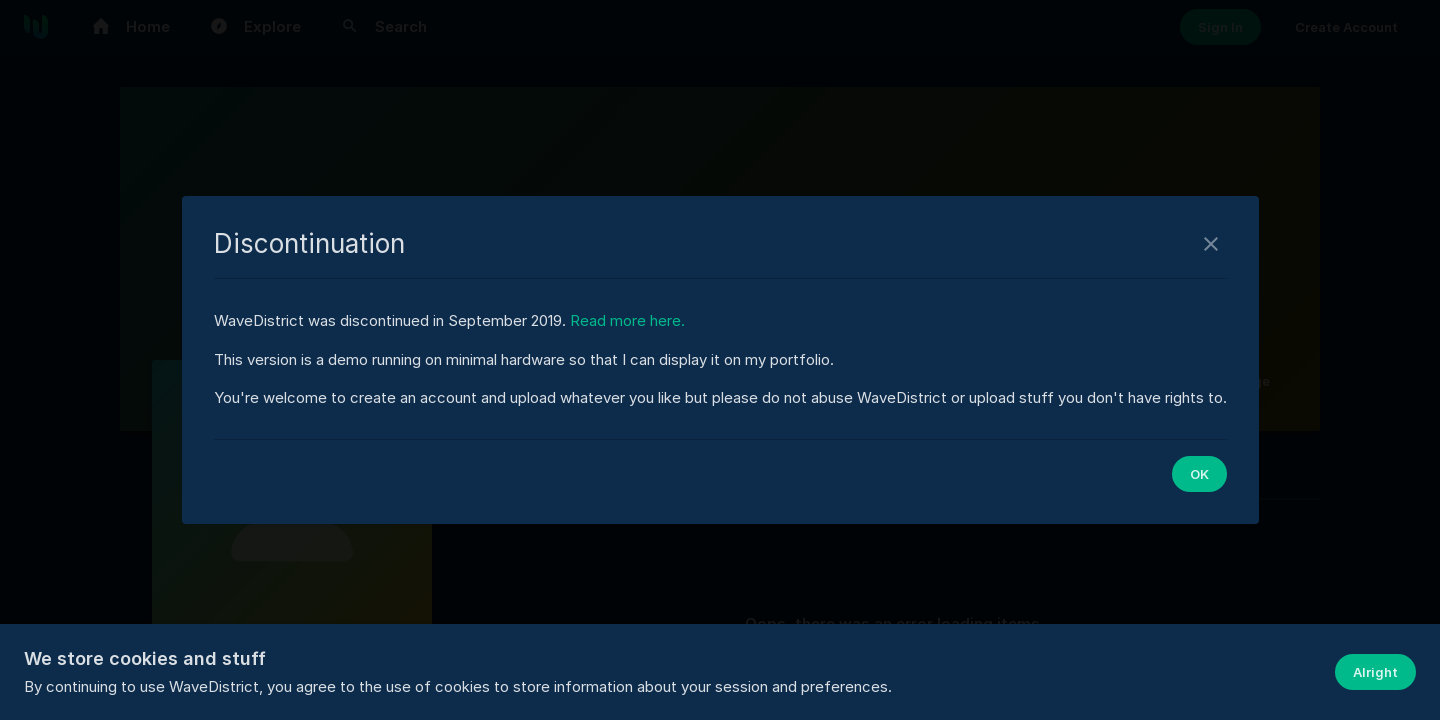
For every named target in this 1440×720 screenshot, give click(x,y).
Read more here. (627, 320)
